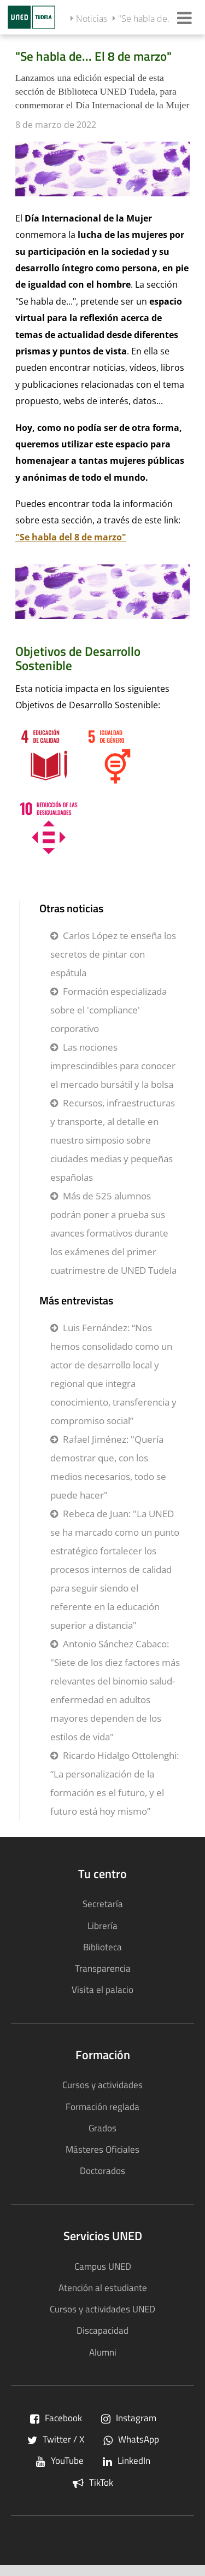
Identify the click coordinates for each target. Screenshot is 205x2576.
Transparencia (103, 1968)
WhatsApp (131, 2439)
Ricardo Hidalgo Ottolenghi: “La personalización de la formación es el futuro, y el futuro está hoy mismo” (114, 1783)
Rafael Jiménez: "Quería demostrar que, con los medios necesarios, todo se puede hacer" (108, 1467)
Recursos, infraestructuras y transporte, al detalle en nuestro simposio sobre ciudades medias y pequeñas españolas (112, 1140)
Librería (102, 1925)
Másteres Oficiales (102, 2149)
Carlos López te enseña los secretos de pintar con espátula (113, 954)
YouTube (60, 2460)
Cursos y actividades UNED (102, 2309)
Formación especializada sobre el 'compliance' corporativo (108, 1010)
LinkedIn (126, 2460)
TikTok (93, 2482)
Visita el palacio (102, 1989)
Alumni (102, 2352)
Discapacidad (102, 2330)
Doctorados (102, 2170)
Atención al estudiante (102, 2287)
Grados (102, 2128)
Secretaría (103, 1903)
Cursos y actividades (102, 2084)
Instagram (128, 2418)
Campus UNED (102, 2266)
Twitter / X (55, 2439)
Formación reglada (102, 2106)
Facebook (56, 2418)
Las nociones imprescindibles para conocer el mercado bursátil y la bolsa (112, 1066)
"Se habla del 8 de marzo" (70, 537)
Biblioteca (102, 1947)
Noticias (91, 19)
